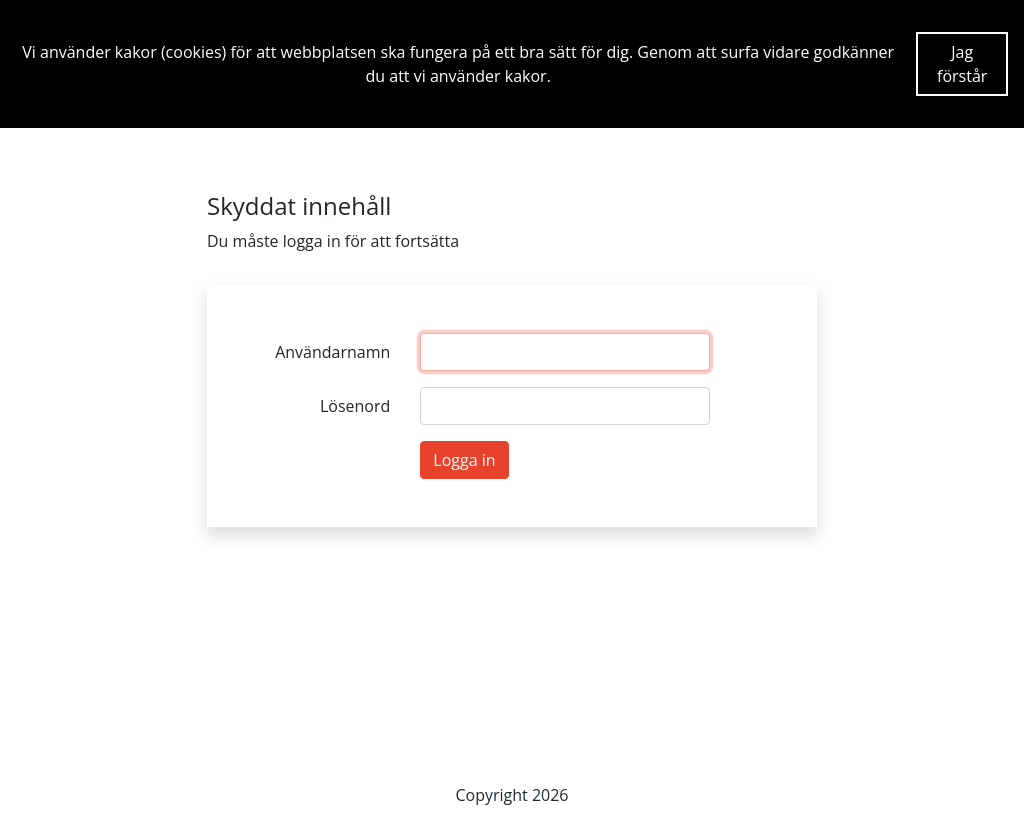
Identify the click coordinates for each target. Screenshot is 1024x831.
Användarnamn (332, 352)
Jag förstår (962, 64)
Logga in (464, 460)
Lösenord (355, 406)
